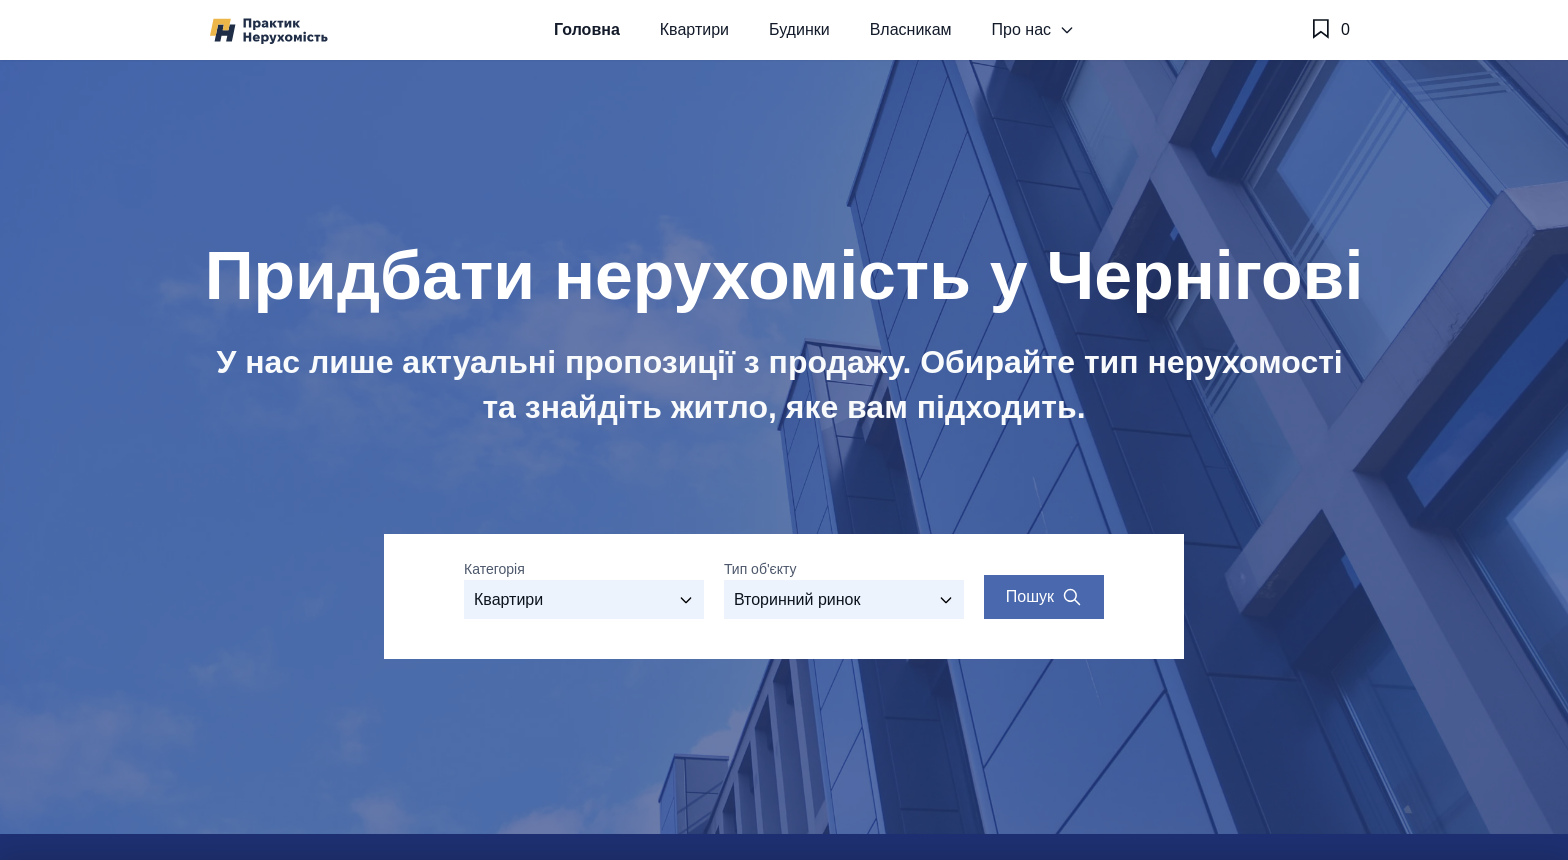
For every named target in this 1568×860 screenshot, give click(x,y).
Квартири (694, 29)
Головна (587, 29)
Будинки (799, 29)
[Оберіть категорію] (584, 599)
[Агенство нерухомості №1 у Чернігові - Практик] (269, 30)
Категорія (494, 569)
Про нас (1033, 29)
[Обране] (1329, 30)
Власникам (911, 29)
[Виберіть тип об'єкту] (844, 599)
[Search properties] (1044, 597)
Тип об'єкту (760, 569)
